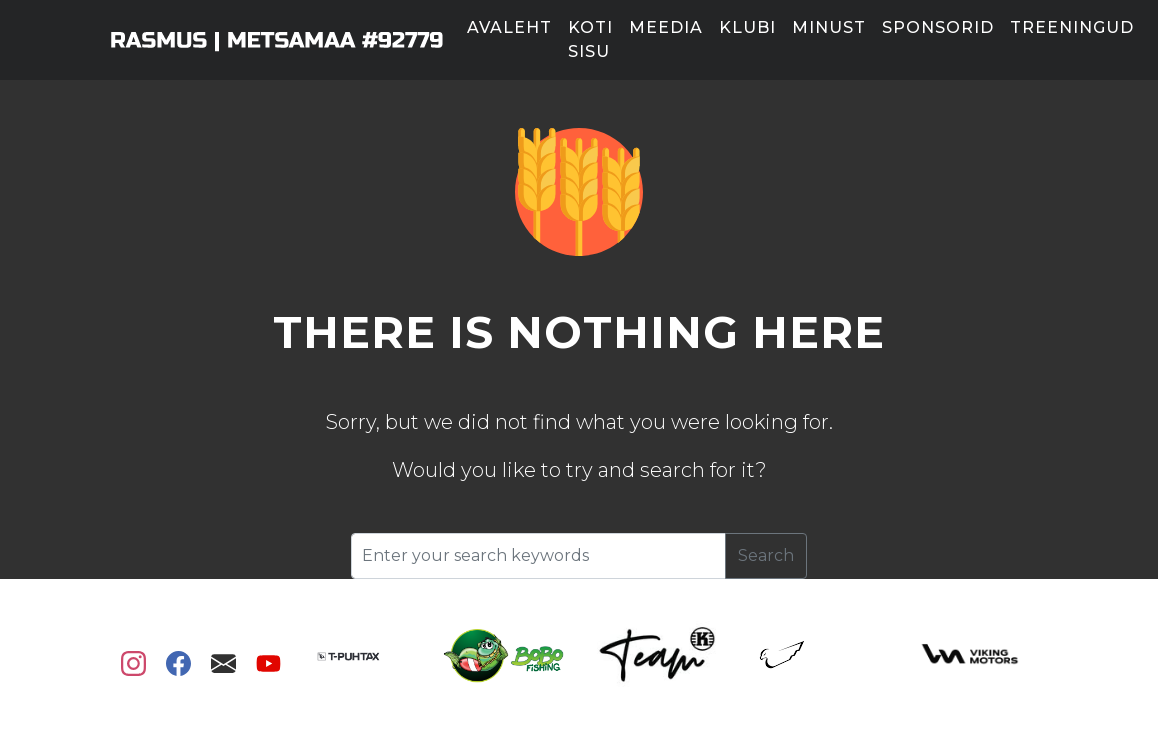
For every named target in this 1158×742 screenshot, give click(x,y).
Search (766, 555)
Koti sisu (590, 39)
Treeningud (1072, 27)
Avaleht (509, 27)
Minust (829, 27)
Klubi (747, 27)
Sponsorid (938, 27)
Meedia (666, 27)
